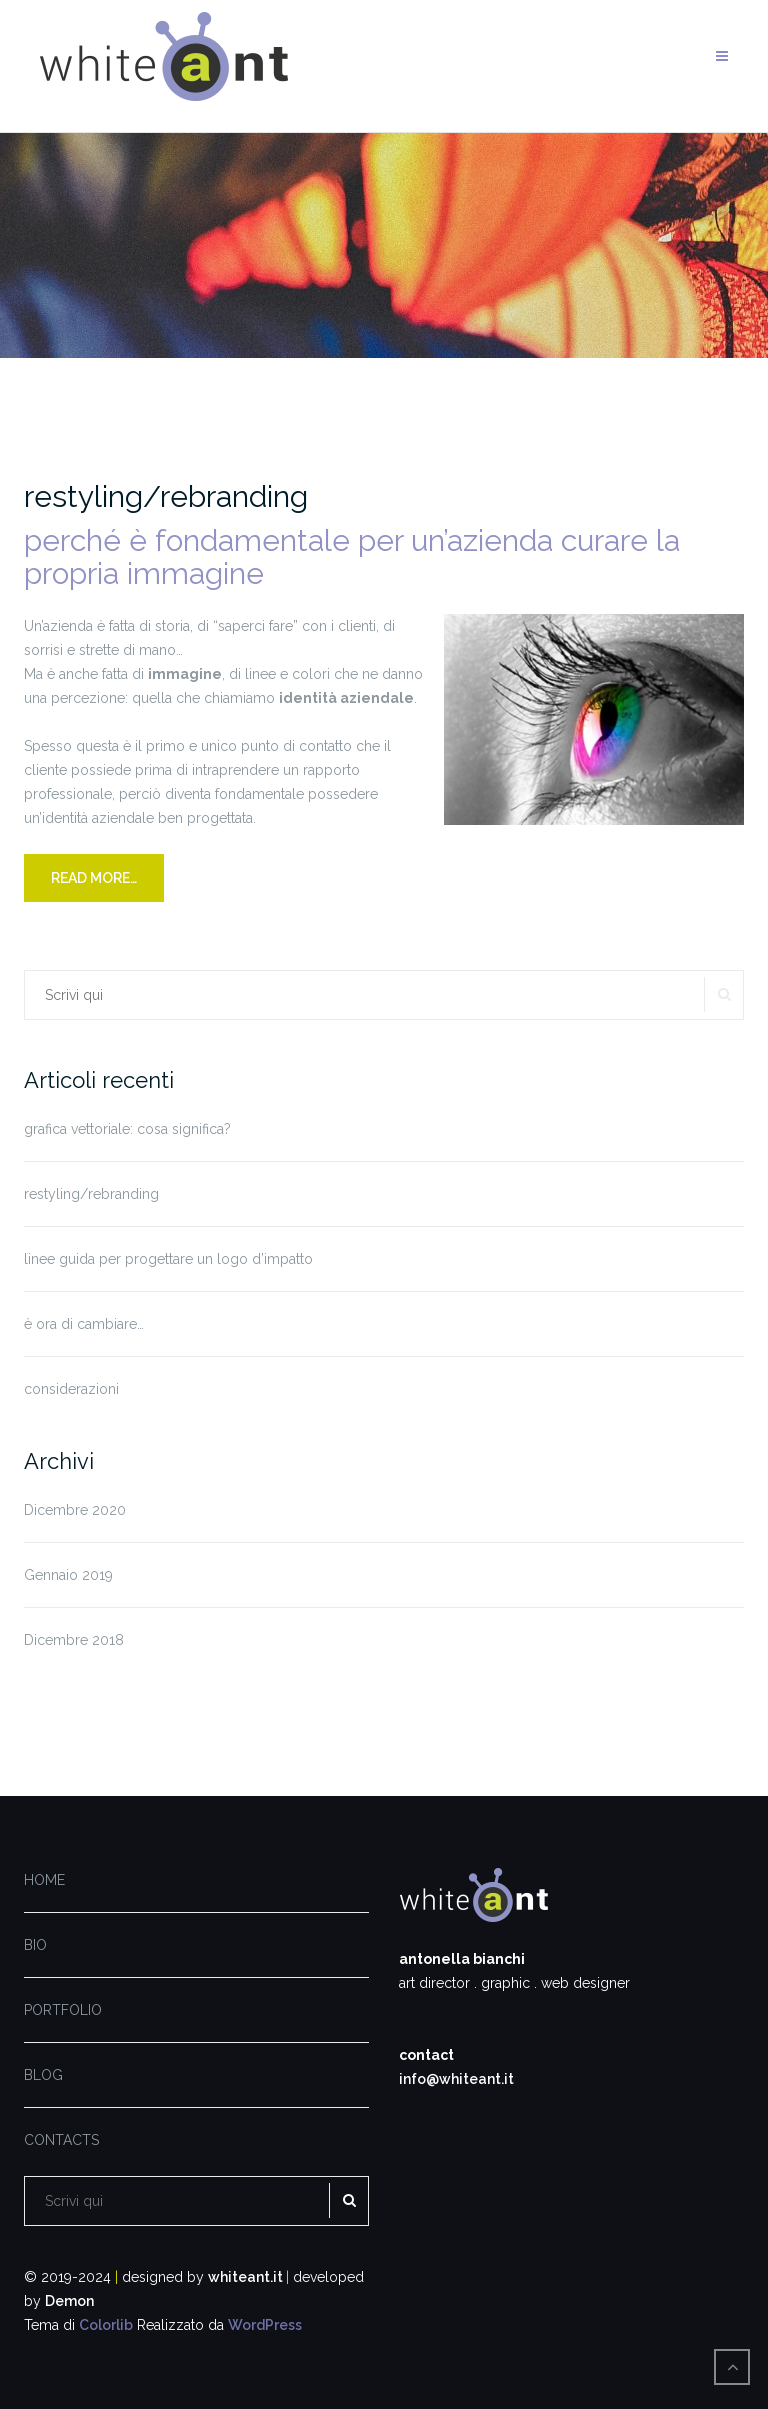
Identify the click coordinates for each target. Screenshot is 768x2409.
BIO (35, 1945)
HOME (44, 1880)
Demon (69, 2301)
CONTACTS (61, 2140)
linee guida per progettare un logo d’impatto (168, 1259)
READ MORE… (94, 878)
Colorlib (106, 2325)
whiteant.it (247, 2277)
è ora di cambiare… (84, 1324)
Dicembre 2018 (74, 1640)
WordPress (265, 2325)
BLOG (43, 2075)
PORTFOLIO (63, 2010)
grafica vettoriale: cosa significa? (127, 1129)
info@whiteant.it (456, 2079)
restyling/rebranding (166, 496)
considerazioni (71, 1389)
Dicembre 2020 (75, 1510)
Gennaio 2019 (68, 1575)
